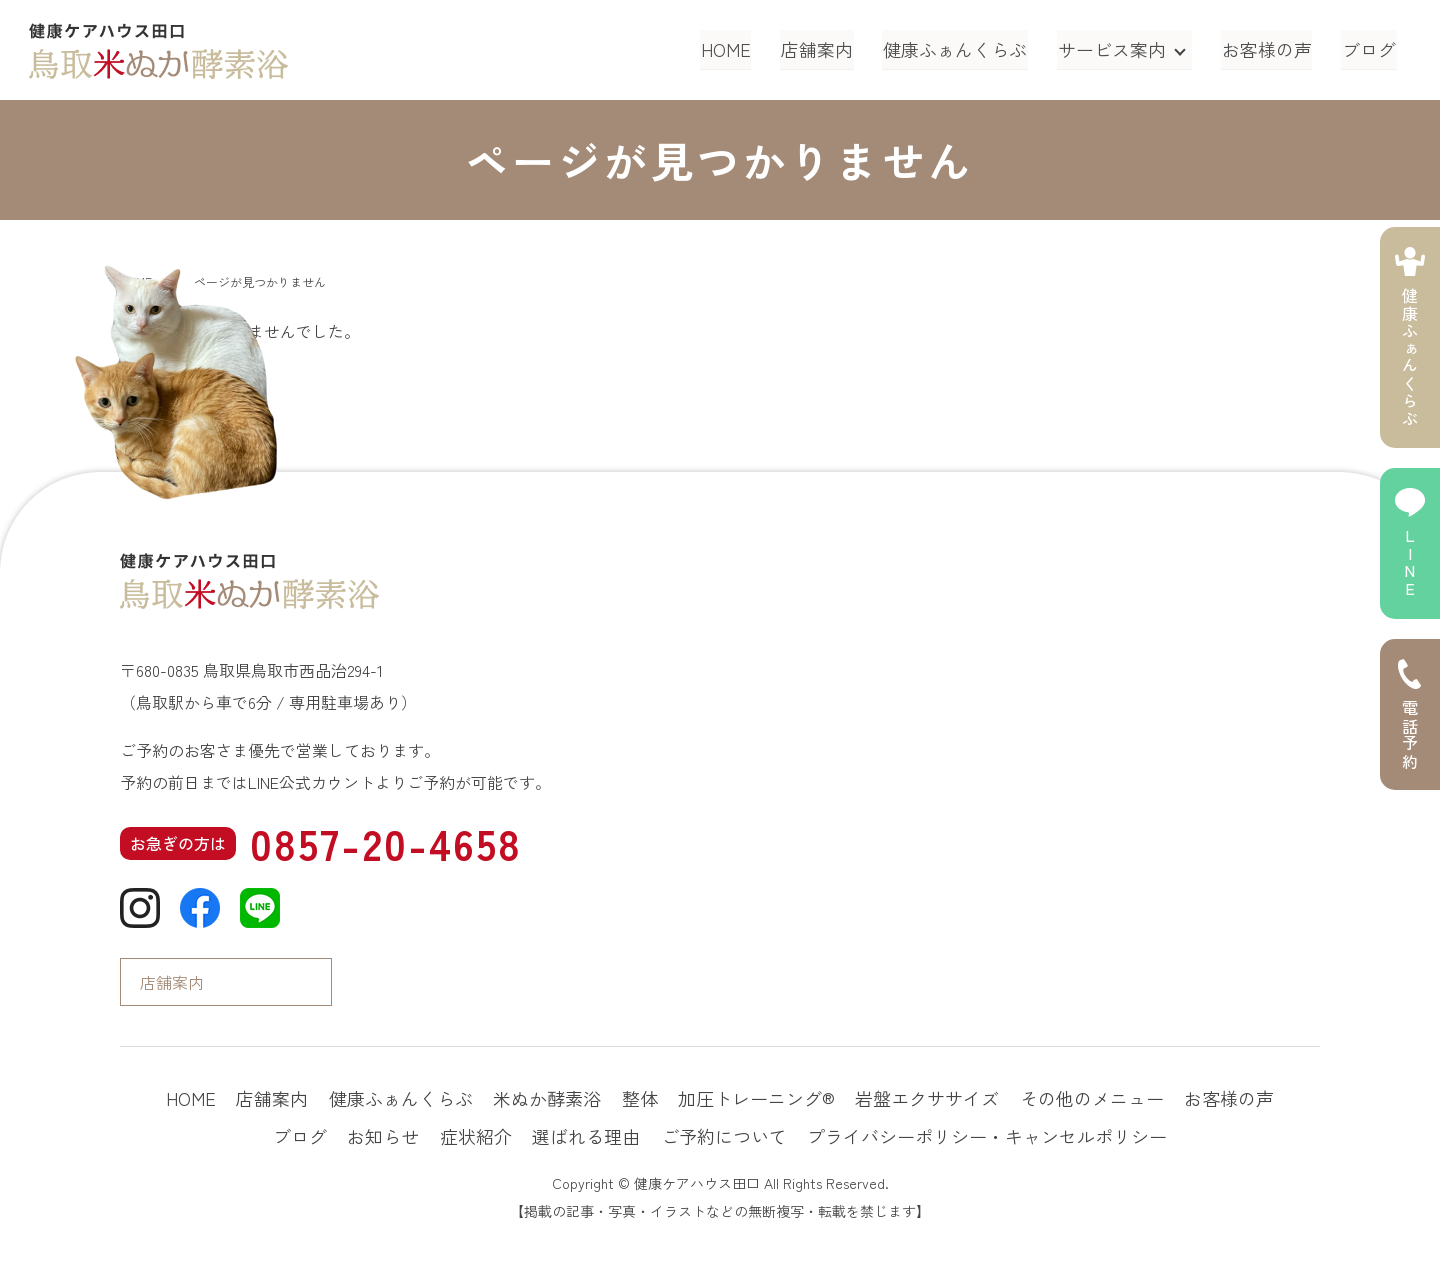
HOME (733, 49)
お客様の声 (1269, 49)
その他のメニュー (1092, 1098)
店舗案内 (823, 49)
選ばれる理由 (586, 1136)
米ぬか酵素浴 (547, 1098)
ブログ (1370, 49)
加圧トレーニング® (756, 1098)
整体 (640, 1098)
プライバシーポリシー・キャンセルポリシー (987, 1136)
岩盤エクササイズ (927, 1098)
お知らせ (383, 1136)
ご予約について (724, 1136)
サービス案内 (1114, 49)
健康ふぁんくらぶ (959, 49)
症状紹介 (476, 1136)
